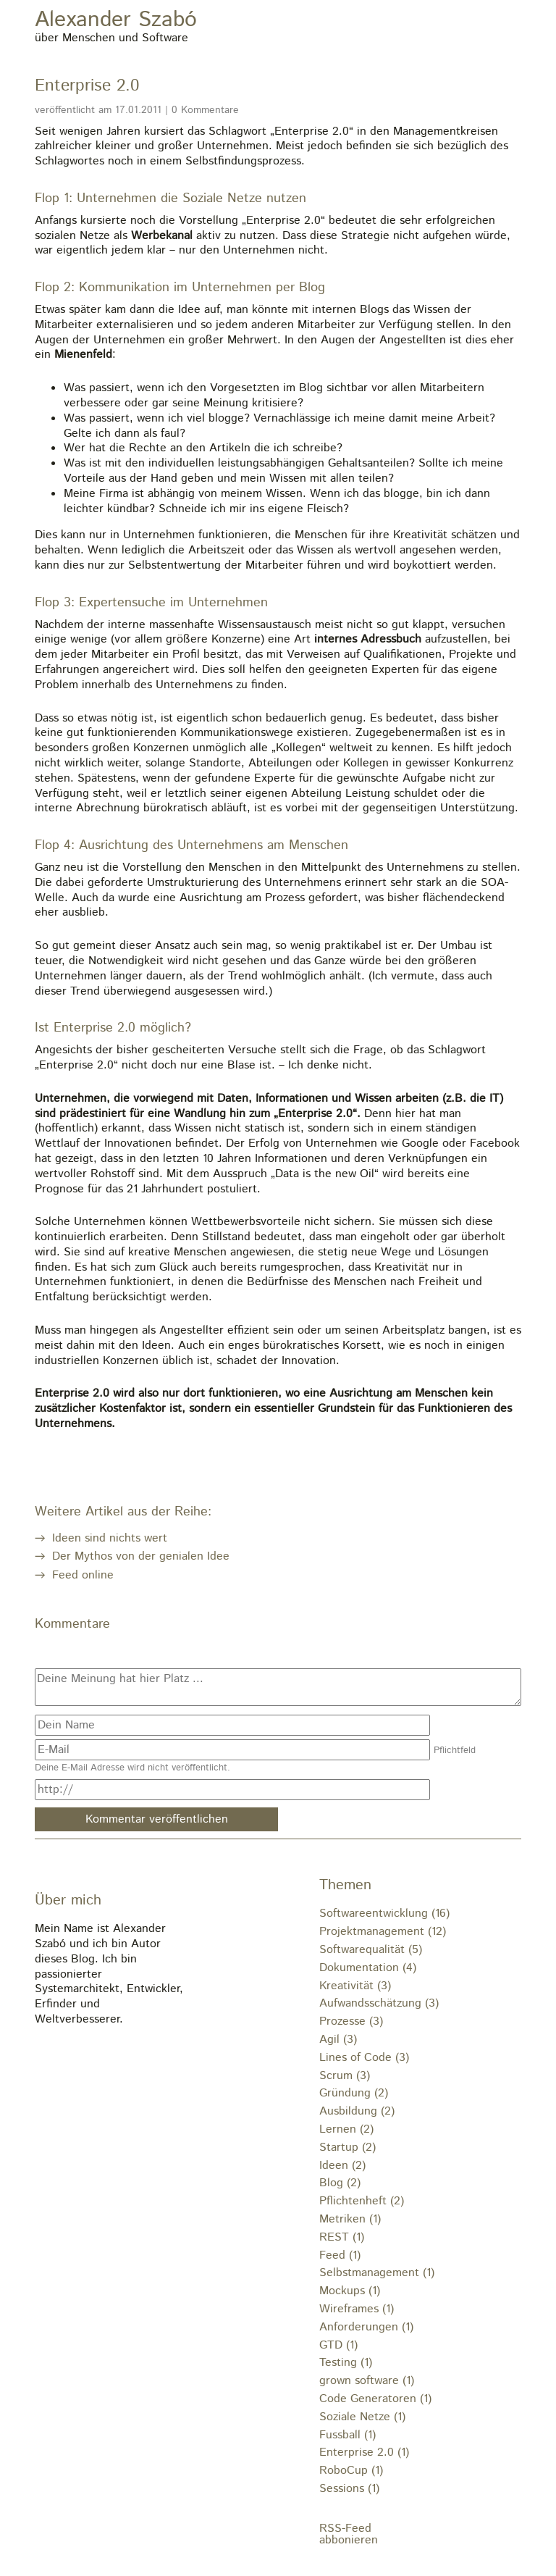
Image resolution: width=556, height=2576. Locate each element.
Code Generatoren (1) (375, 2399)
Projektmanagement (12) (382, 1931)
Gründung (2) (353, 2093)
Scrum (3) (344, 2075)
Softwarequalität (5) (370, 1949)
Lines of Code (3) (364, 2057)
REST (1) (341, 2237)
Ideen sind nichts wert (109, 1538)
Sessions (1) (349, 2488)
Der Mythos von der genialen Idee (140, 1556)
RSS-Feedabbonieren (348, 2534)
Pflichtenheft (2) (361, 2201)
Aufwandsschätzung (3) (379, 2003)
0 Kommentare (205, 110)
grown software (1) (366, 2380)
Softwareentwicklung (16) (384, 1913)
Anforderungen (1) (366, 2327)
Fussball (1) (347, 2435)
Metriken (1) (350, 2219)
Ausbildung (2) (357, 2111)
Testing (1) (345, 2362)
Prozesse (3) (351, 2021)
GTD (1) (338, 2345)
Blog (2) (340, 2183)
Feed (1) (340, 2255)
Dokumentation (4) (367, 1968)
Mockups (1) (349, 2291)
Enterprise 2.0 (87, 86)
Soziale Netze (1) (362, 2417)
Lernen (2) (346, 2129)
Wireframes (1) (356, 2309)
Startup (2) (347, 2147)
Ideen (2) (342, 2165)
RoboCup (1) (351, 2470)
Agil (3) (338, 2039)
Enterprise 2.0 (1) (364, 2452)
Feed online (83, 1575)
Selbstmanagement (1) (376, 2273)
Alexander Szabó (116, 20)
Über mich (68, 1900)
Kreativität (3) (355, 1986)
